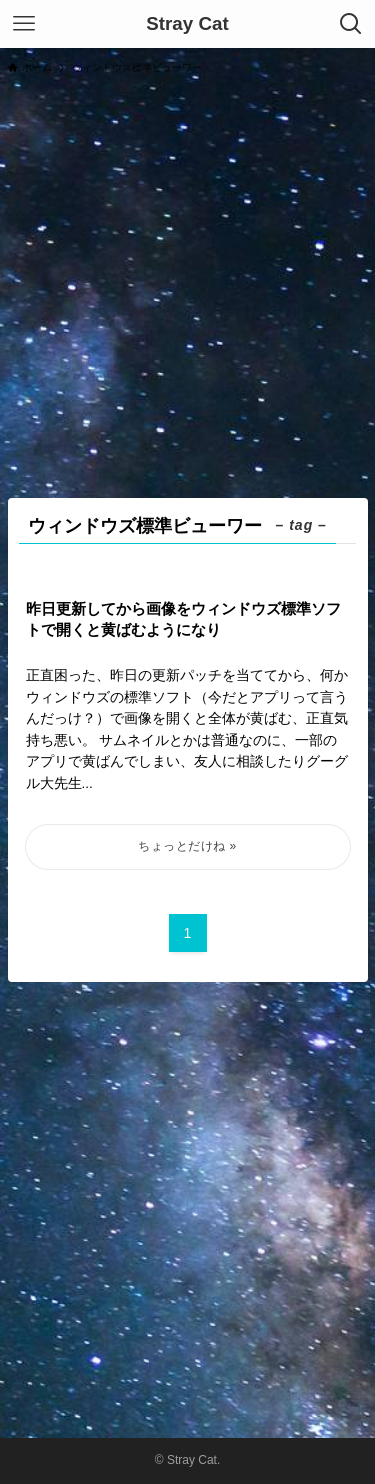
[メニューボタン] (24, 24)
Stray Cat (187, 24)
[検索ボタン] (351, 24)
